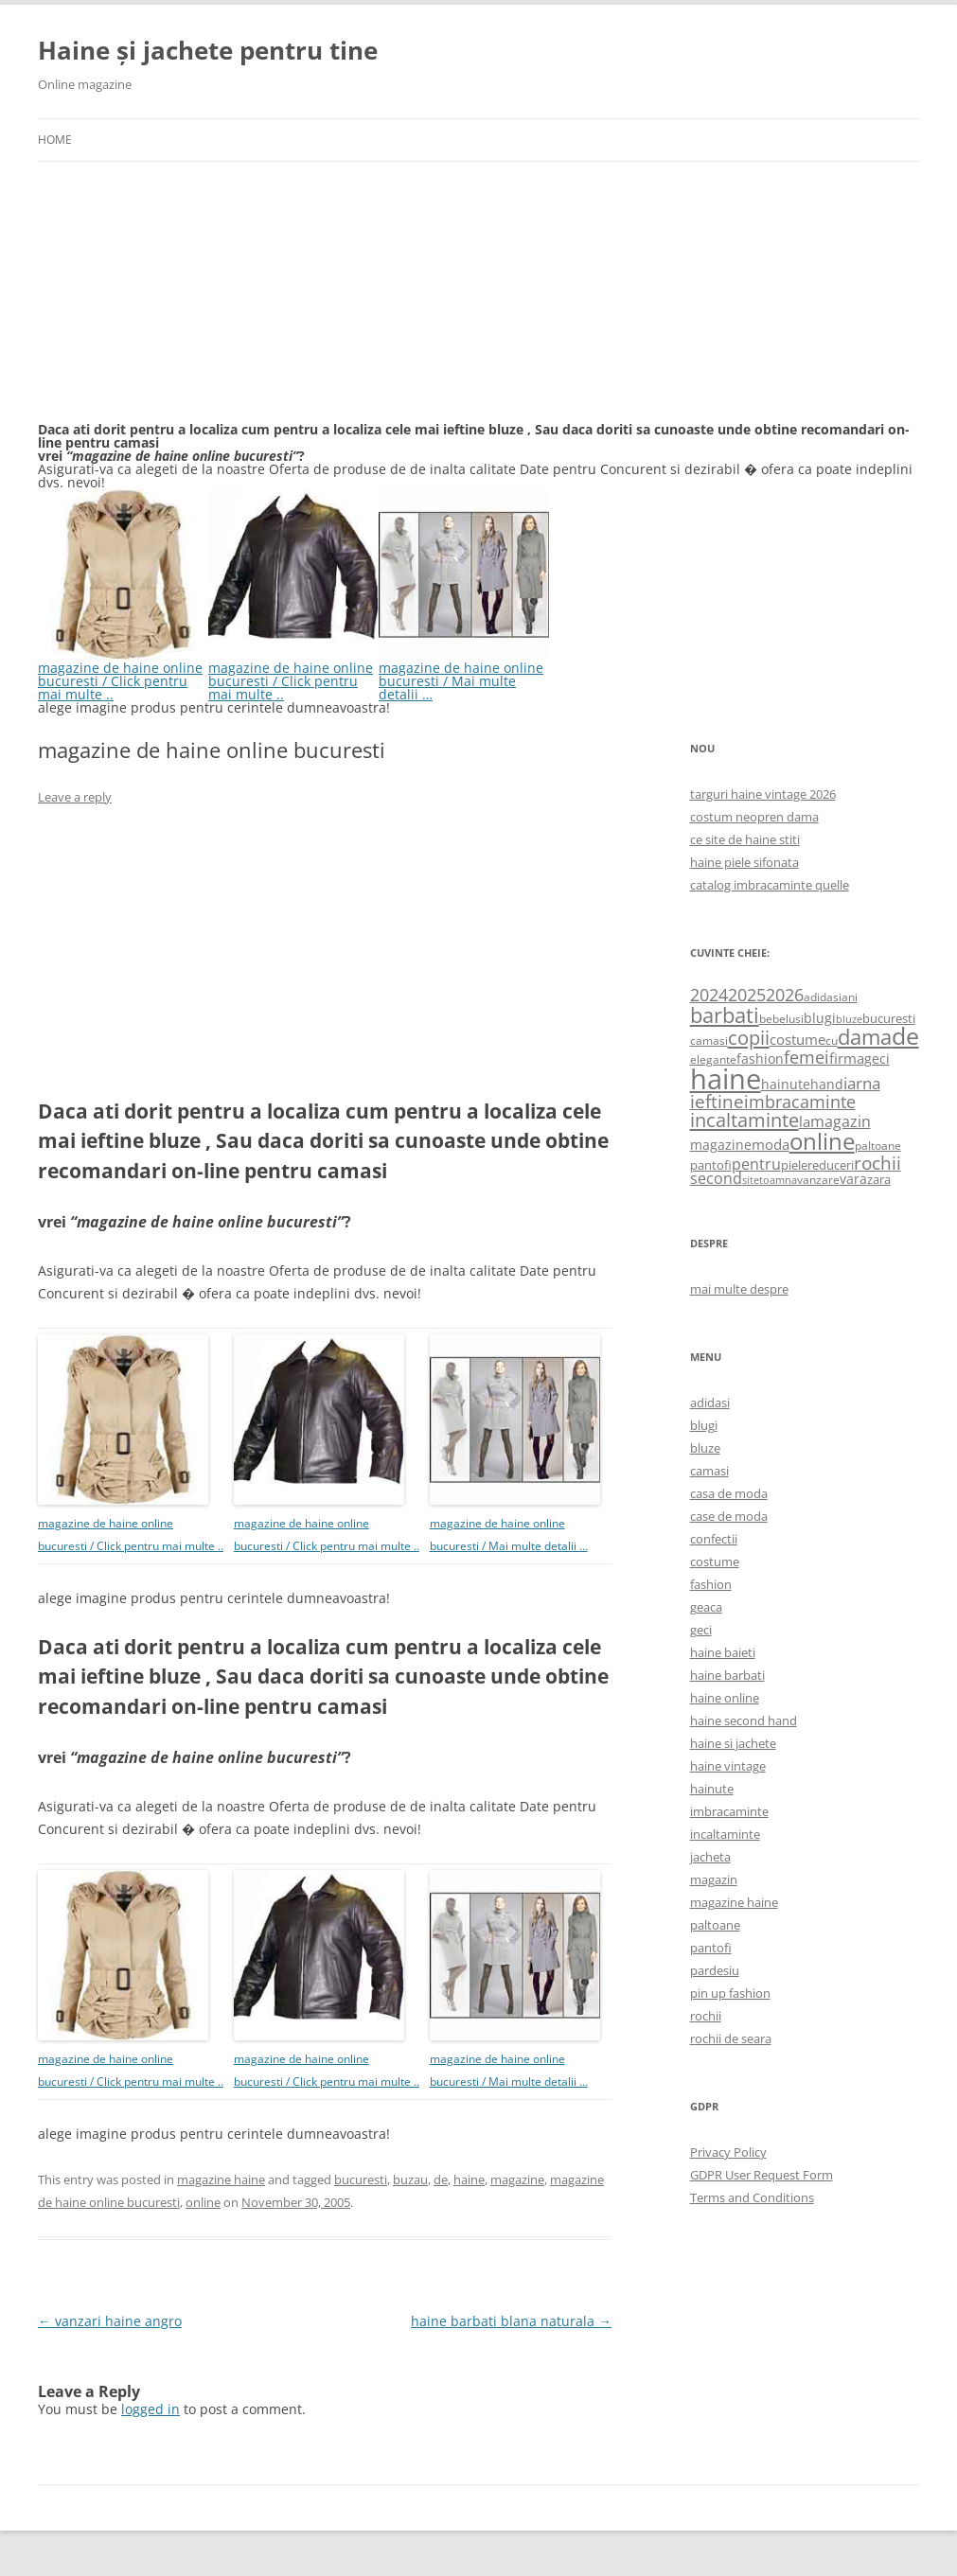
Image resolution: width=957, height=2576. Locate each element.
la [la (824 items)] (804, 1121)
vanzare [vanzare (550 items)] (818, 1180)
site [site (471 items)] (750, 1180)
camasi (709, 1470)
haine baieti (722, 1652)
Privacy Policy (728, 2152)
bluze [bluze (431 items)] (849, 1019)
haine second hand (743, 1720)
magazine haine (221, 2179)
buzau (410, 2179)
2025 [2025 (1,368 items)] (747, 994)
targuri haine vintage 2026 (763, 794)
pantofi (711, 1947)
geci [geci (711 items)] (877, 1058)
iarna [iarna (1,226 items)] (861, 1083)
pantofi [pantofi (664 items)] (711, 1164)
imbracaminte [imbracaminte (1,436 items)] (800, 1101)
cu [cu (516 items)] (831, 1040)
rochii (705, 2015)
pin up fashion (730, 1993)
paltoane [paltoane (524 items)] (878, 1145)
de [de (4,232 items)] (905, 1035)
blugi (704, 1425)
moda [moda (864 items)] (770, 1144)
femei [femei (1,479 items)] (806, 1057)
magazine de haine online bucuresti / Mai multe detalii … (464, 674)
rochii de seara (730, 2038)
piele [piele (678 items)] (794, 1164)
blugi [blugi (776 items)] (820, 1018)
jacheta (710, 1856)
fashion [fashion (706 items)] (760, 1058)
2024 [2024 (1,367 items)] (709, 994)
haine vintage (728, 1765)
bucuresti (360, 2179)
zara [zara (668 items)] (879, 1179)
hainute (712, 1788)
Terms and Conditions (752, 2197)
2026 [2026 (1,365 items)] (785, 994)
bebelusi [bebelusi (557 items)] (781, 1019)
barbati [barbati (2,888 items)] (724, 1014)
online (203, 2202)
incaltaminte (725, 1834)
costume (714, 1561)
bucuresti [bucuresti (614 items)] (888, 1018)
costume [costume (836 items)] (797, 1039)
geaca (706, 1606)
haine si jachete (733, 1743)
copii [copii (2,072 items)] (749, 1037)
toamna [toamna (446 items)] (778, 1180)
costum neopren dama (754, 816)
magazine (517, 2179)
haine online (724, 1697)
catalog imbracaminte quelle (769, 884)
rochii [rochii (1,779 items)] (877, 1162)
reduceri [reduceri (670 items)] (830, 1164)
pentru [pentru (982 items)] (756, 1164)
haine (469, 2179)
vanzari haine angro (110, 2321)
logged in (150, 2409)
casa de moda (729, 1493)
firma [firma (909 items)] (846, 1058)
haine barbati (727, 1675)
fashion (711, 1584)
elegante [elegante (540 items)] (713, 1059)
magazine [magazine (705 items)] (721, 1145)
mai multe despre (739, 1288)
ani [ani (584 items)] (850, 997)
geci (701, 1629)
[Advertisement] (180, 303)
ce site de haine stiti (745, 839)
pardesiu (714, 1970)
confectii (713, 1538)
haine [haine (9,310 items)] (725, 1079)
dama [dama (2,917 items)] (865, 1036)
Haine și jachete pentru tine (208, 50)
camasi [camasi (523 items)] (709, 1040)
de (441, 2179)
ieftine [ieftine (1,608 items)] (717, 1101)
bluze (705, 1447)
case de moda (729, 1516)
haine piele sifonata (744, 862)
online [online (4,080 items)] (822, 1140)
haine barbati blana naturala (511, 2321)
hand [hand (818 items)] (826, 1084)
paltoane (715, 1924)
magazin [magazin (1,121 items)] (840, 1121)
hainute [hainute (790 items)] (785, 1084)
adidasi (710, 1402)
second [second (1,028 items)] (716, 1178)
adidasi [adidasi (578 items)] (823, 997)
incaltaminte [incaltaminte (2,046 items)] (744, 1120)
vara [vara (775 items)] (853, 1179)
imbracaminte (729, 1811)
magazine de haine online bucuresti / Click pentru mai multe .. (123, 674)
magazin (713, 1879)
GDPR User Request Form (761, 2174)
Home (55, 140)
